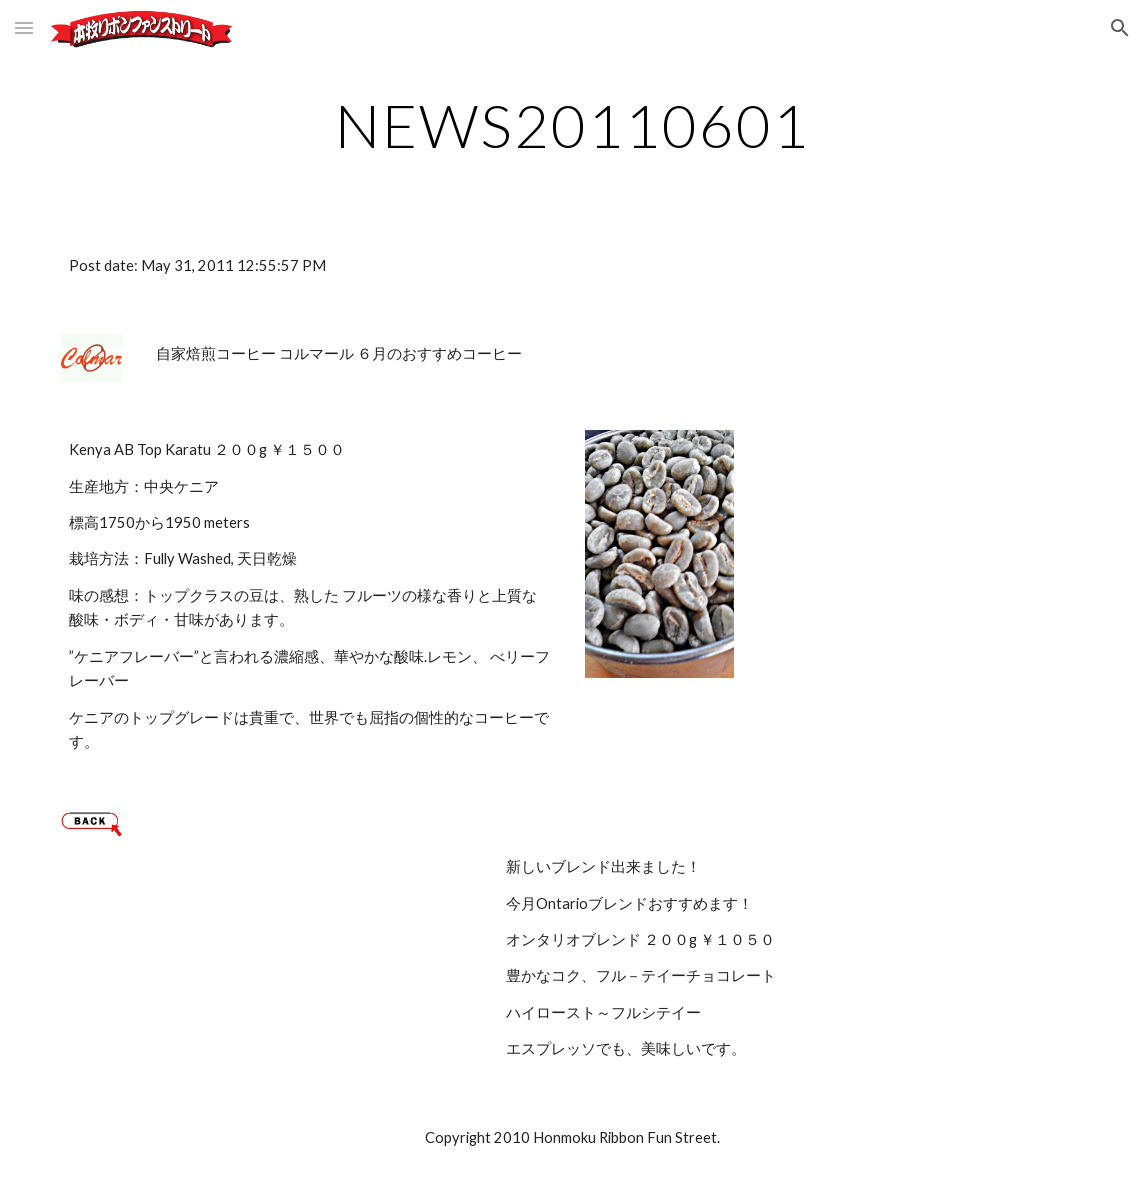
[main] (572, 125)
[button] (24, 27)
